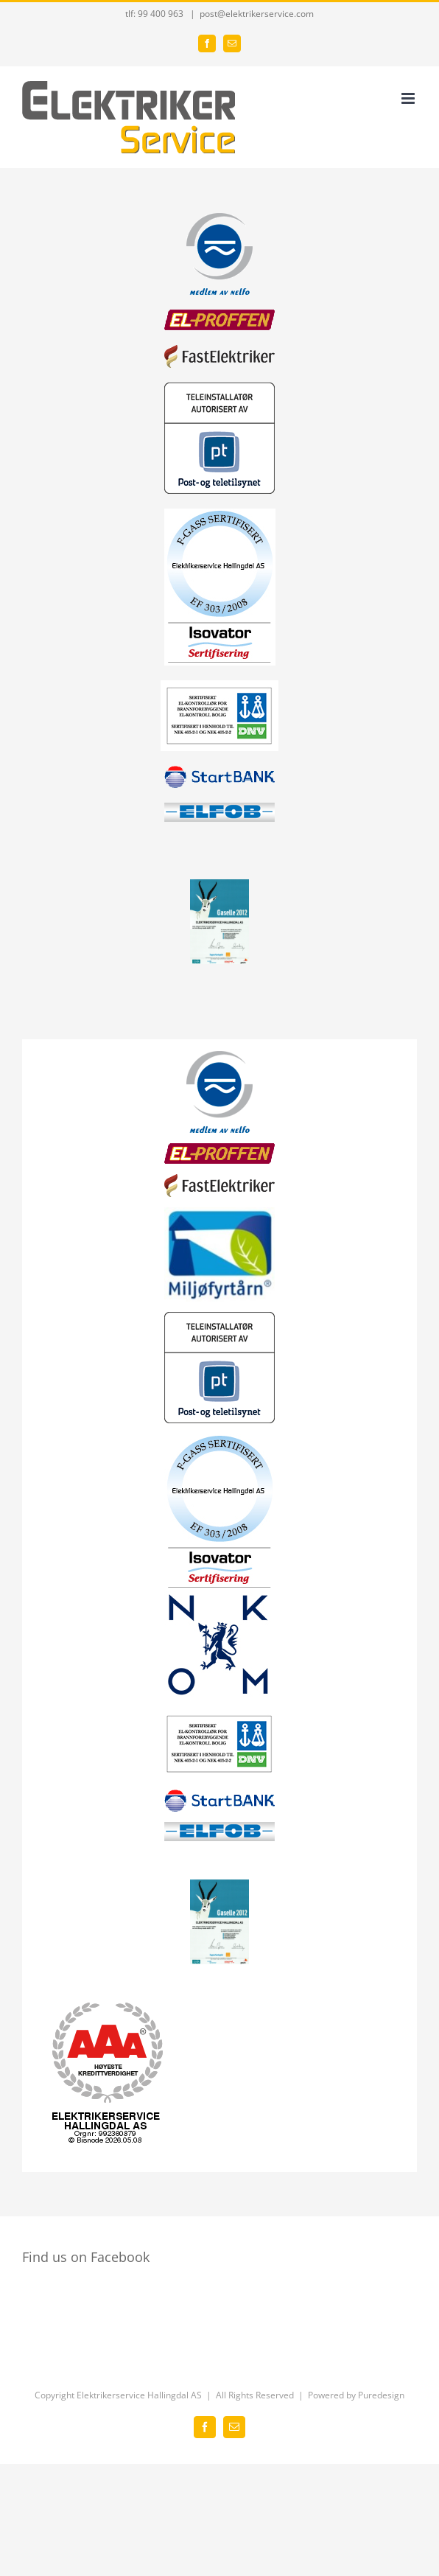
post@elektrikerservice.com (257, 13)
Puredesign (381, 2395)
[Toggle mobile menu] (409, 98)
